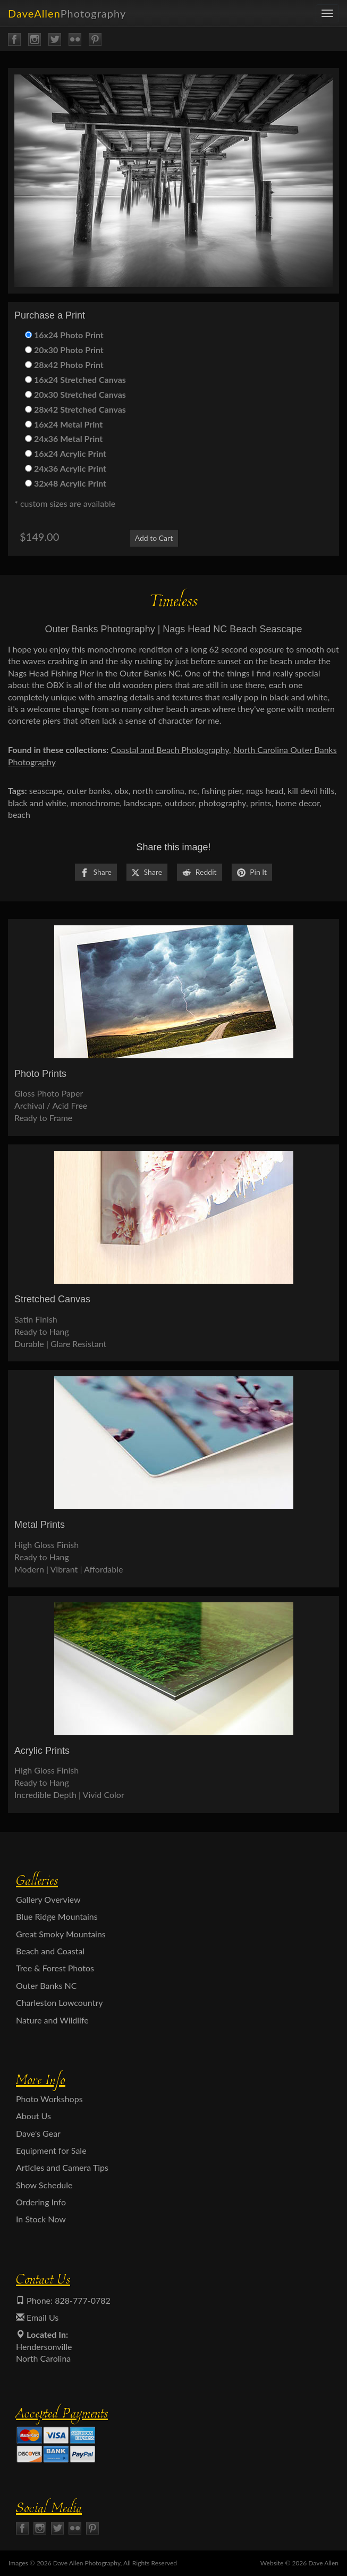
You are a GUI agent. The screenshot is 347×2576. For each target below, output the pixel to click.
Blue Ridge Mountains (57, 1916)
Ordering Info (41, 2202)
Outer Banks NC (46, 1985)
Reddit (199, 871)
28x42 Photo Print (64, 364)
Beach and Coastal (50, 1951)
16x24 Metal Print (64, 424)
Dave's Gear (38, 2133)
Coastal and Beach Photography (170, 750)
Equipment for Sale (51, 2150)
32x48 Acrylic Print (65, 483)
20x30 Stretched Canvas (75, 394)
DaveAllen (67, 13)
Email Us (37, 2317)
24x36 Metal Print (64, 438)
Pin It (252, 871)
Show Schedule (44, 2185)
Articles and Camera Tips (62, 2167)
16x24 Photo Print (64, 335)
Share (96, 871)
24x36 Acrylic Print (65, 468)
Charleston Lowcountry (59, 2002)
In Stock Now (41, 2219)
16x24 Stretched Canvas (75, 379)
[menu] (327, 13)
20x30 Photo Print (64, 350)
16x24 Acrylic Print (65, 453)
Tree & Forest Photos (55, 1968)
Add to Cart (154, 537)
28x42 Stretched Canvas (75, 409)
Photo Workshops (49, 2099)
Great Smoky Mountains (61, 1934)
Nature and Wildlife (52, 2020)
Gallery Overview (48, 1899)
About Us (33, 2116)
